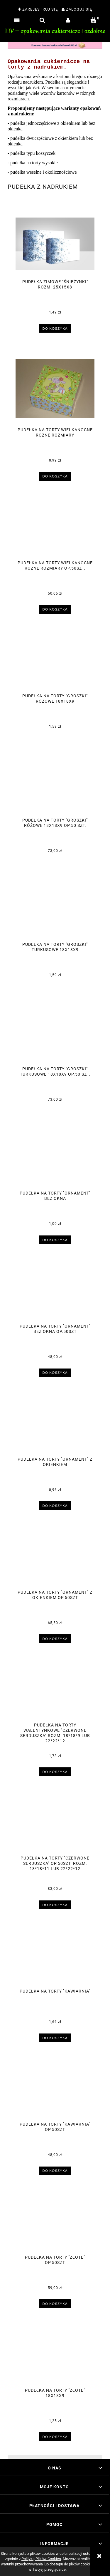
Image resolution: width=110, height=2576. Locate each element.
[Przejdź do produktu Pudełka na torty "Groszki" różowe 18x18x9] (55, 662)
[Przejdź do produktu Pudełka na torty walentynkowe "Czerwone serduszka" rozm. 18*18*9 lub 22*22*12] (55, 1692)
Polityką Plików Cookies (41, 2559)
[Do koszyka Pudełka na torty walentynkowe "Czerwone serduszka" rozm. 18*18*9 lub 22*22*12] (55, 1771)
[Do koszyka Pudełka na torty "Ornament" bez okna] (55, 1239)
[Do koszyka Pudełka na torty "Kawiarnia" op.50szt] (55, 2171)
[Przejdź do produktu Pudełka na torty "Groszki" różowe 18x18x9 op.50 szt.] (55, 786)
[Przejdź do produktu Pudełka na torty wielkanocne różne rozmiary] (55, 388)
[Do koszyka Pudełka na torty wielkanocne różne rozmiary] (55, 476)
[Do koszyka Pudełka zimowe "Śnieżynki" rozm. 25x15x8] (55, 328)
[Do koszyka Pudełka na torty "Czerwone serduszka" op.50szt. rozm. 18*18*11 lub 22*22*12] (55, 1904)
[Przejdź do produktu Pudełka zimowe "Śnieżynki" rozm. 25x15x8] (55, 244)
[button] (16, 20)
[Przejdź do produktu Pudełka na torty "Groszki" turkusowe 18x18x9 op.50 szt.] (55, 1035)
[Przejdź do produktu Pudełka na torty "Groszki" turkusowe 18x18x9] (55, 911)
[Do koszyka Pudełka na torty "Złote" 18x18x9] (55, 2436)
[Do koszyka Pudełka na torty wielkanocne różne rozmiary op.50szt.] (55, 609)
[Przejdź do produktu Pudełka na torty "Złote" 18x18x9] (55, 2357)
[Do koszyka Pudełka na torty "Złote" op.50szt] (55, 2303)
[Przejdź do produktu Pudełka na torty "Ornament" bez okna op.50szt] (55, 1292)
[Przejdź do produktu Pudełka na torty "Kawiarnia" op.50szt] (55, 2091)
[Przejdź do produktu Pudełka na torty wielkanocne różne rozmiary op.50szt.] (55, 529)
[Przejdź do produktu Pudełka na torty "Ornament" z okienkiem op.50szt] (55, 1559)
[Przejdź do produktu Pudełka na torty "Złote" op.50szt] (55, 2224)
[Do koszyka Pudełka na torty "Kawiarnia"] (55, 2037)
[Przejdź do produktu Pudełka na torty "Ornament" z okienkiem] (55, 1426)
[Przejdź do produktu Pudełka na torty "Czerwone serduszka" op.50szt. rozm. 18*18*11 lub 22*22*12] (55, 1824)
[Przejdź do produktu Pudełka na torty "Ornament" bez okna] (55, 1159)
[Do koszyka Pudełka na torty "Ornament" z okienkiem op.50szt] (55, 1638)
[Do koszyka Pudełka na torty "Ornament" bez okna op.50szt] (55, 1373)
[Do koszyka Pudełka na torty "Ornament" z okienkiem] (55, 1505)
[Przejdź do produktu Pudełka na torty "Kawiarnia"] (55, 1957)
